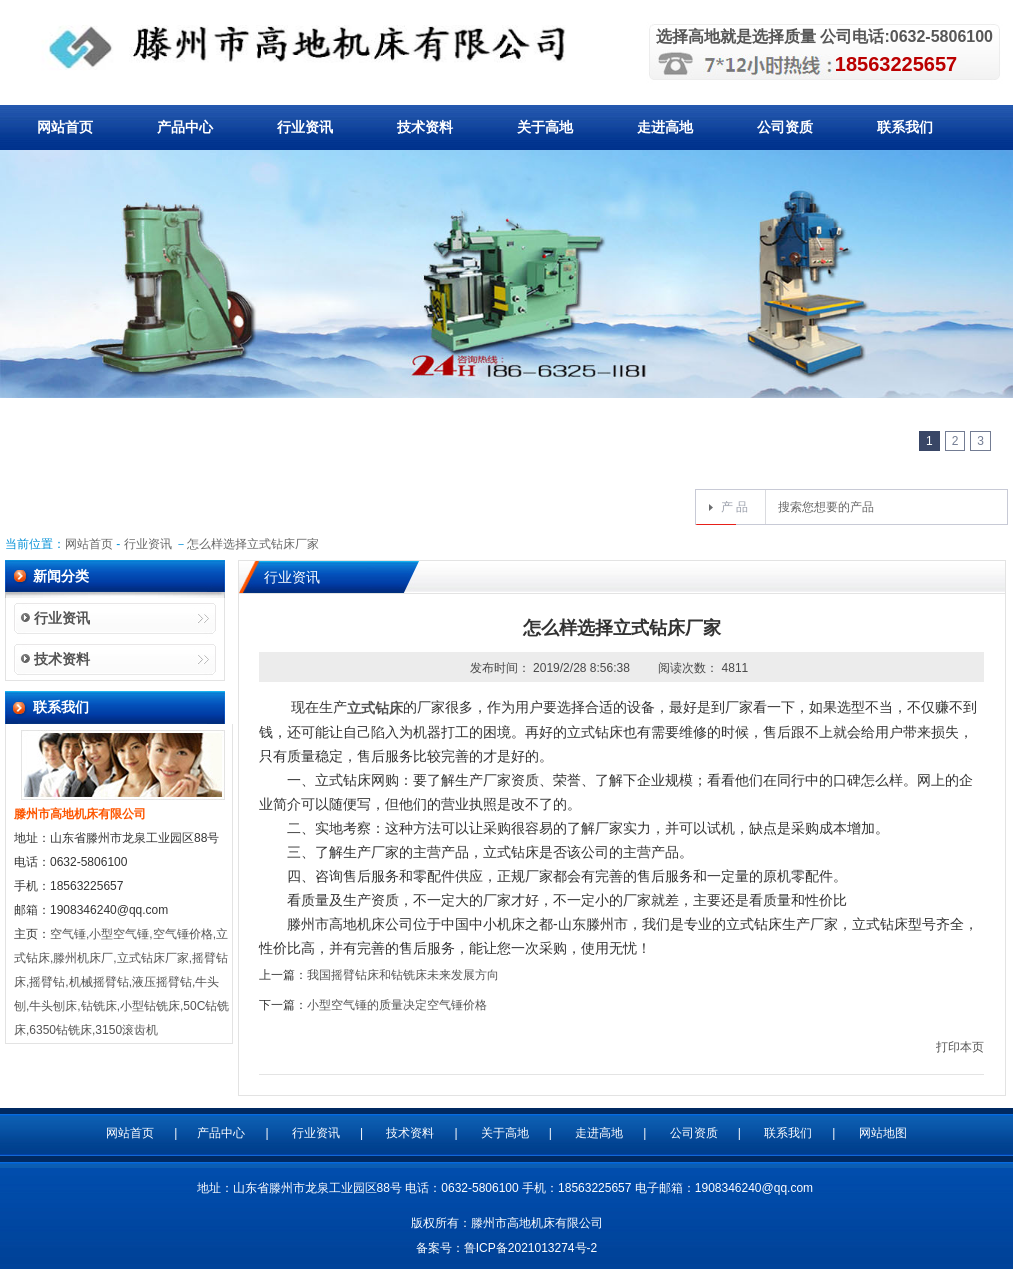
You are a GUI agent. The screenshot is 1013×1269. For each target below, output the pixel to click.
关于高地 (545, 127)
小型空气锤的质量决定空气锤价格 (397, 1005)
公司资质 (785, 127)
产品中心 (185, 127)
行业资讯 (305, 127)
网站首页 (65, 127)
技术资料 (425, 127)
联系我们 (905, 127)
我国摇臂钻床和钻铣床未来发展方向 (403, 975)
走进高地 (665, 127)
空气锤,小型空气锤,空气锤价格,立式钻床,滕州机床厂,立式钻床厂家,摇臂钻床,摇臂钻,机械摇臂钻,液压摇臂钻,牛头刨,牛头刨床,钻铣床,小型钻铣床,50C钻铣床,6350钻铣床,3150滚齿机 (121, 982)
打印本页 (960, 1047)
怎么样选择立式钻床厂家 (253, 544)
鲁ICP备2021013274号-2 (530, 1248)
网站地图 (883, 1133)
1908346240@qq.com (754, 1188)
